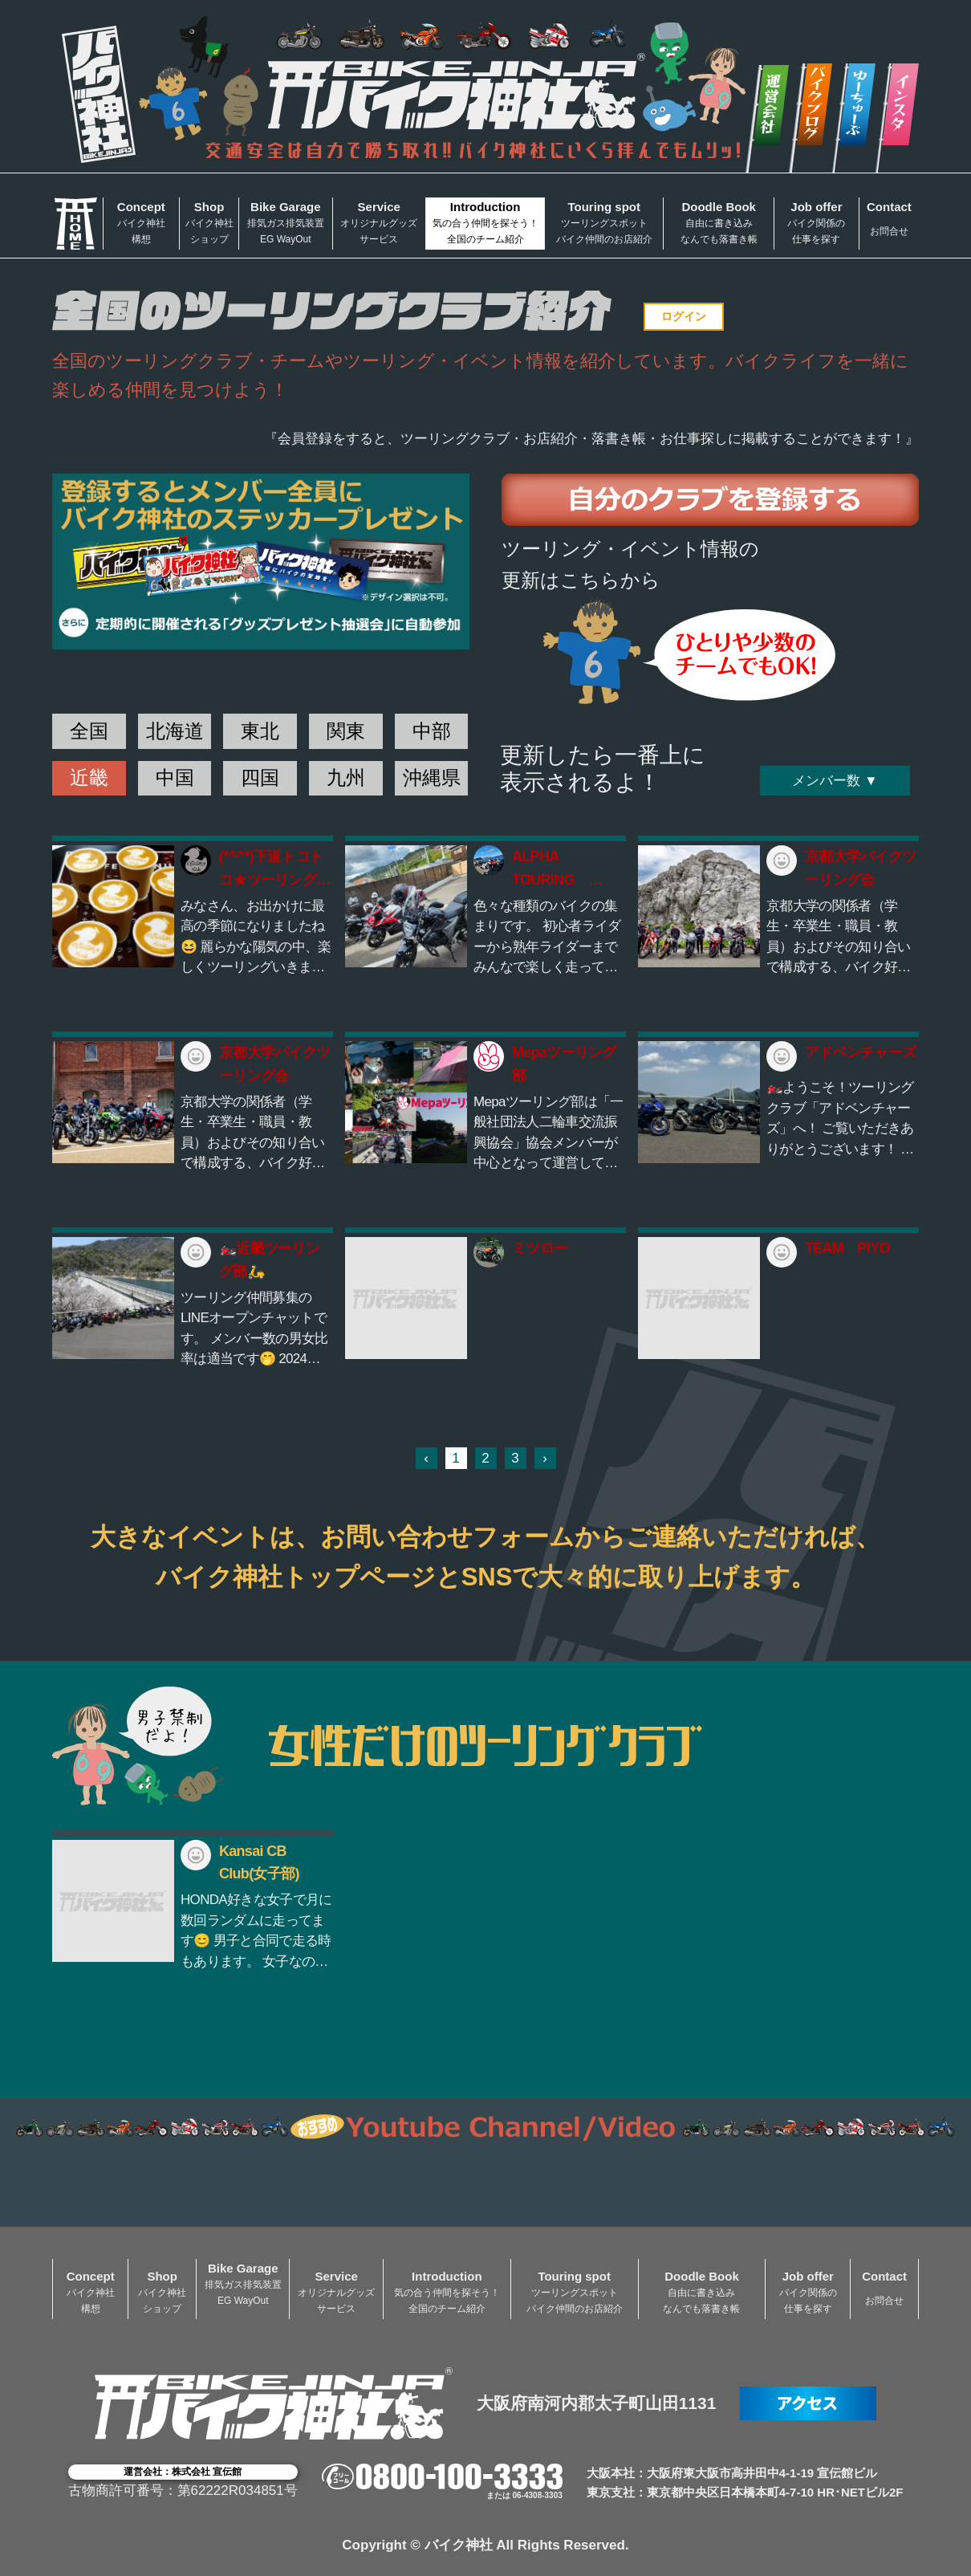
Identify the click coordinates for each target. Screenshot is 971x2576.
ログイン (683, 316)
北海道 (175, 731)
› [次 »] (544, 1458)
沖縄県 (432, 777)
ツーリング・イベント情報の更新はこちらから (630, 564)
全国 (89, 731)
